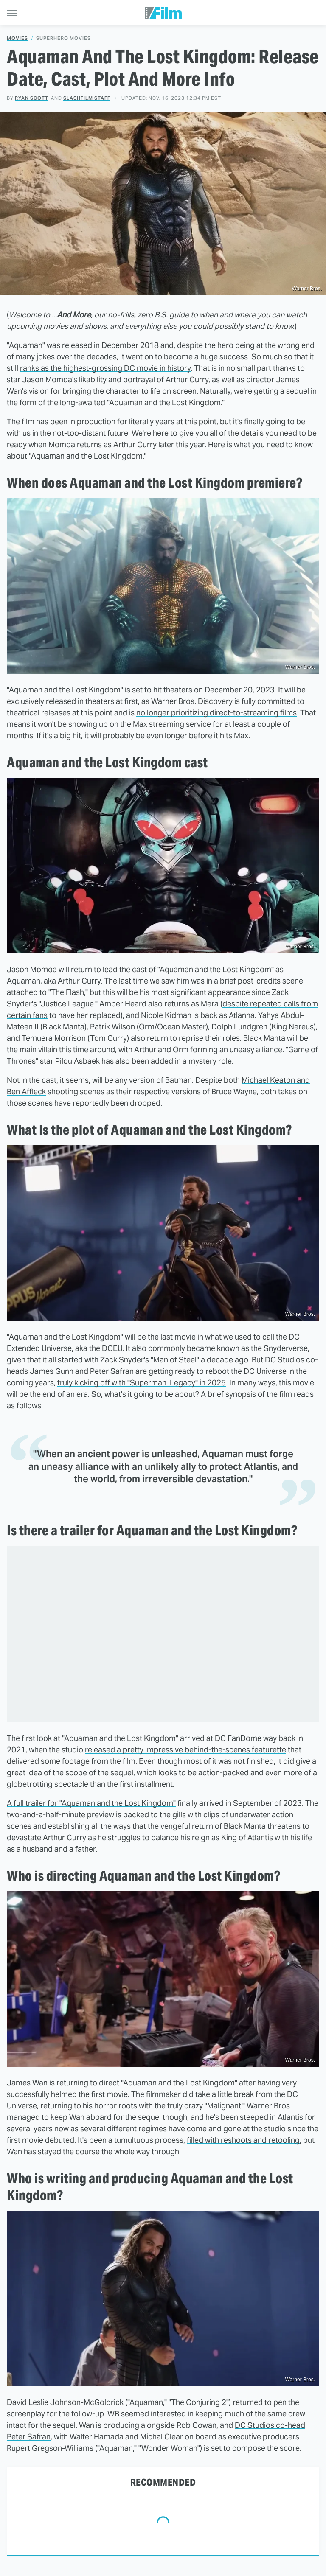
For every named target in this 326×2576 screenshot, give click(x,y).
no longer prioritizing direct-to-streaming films (216, 713)
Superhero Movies (63, 38)
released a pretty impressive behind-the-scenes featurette (185, 1750)
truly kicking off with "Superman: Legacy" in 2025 (141, 1383)
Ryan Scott (31, 98)
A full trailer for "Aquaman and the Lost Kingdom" (91, 1803)
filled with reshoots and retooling (243, 2140)
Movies (17, 38)
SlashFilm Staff (86, 98)
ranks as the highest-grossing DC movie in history (105, 368)
